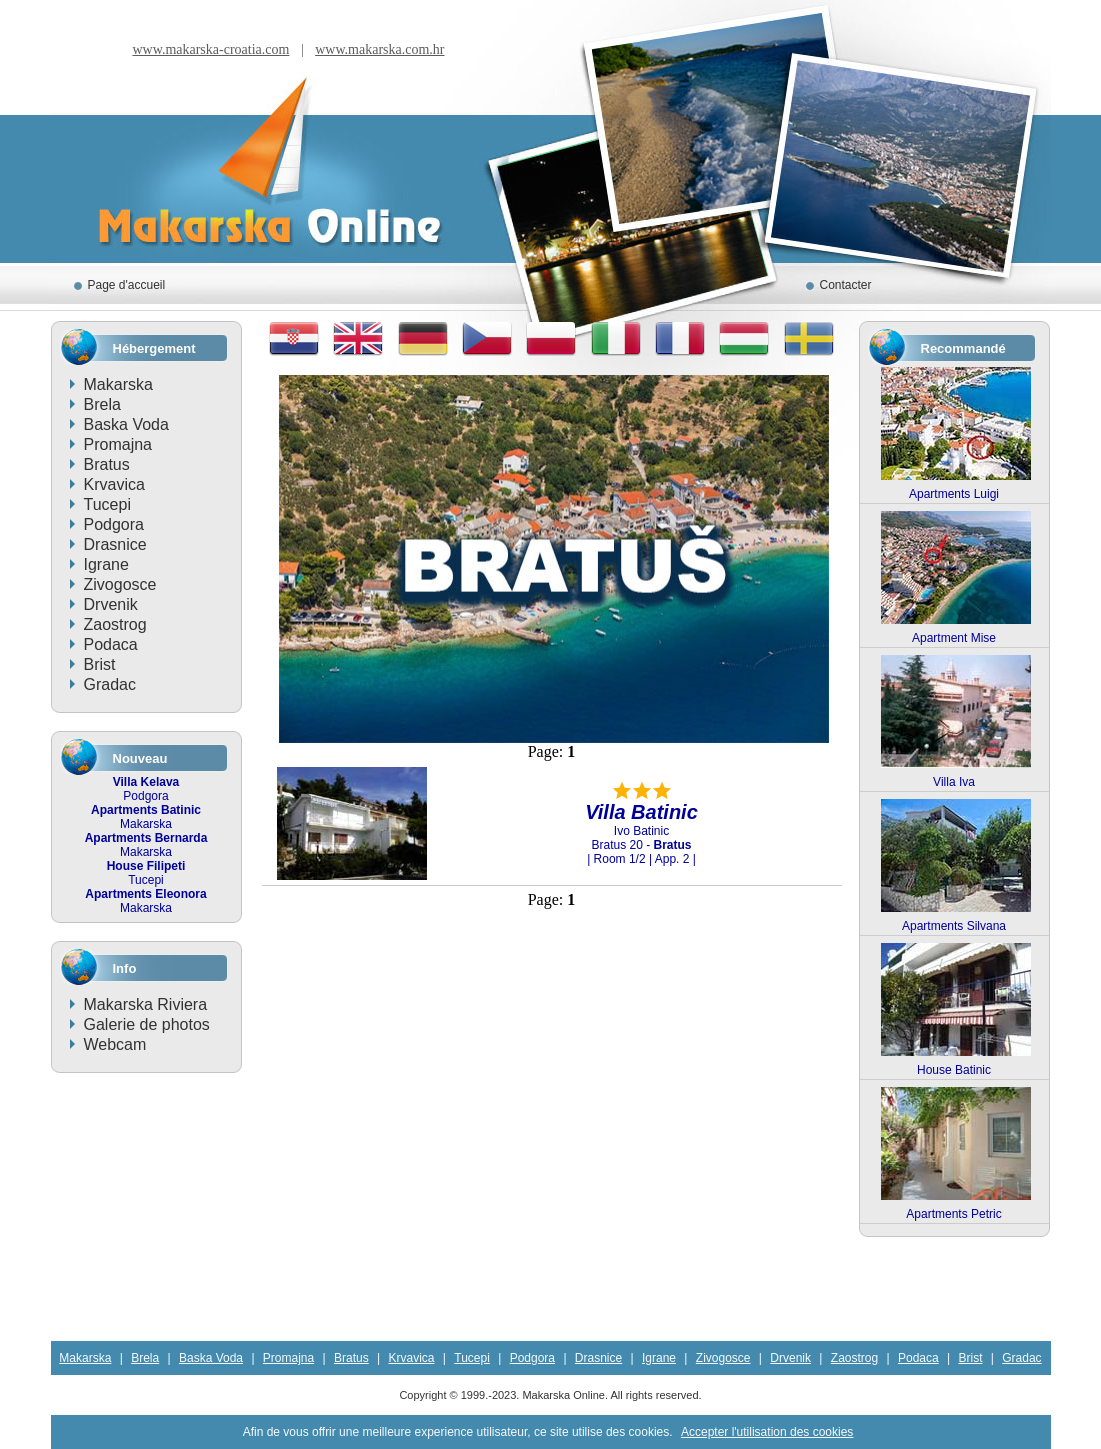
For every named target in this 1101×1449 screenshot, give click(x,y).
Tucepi (107, 504)
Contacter (846, 285)
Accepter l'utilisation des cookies (767, 1432)
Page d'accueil (127, 285)
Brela (102, 404)
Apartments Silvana (954, 926)
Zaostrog (115, 624)
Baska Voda (126, 424)
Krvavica (114, 484)
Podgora (114, 524)
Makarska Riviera (146, 1004)
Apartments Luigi (954, 494)
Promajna (118, 444)
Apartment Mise (954, 638)
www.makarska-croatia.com (210, 49)
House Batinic (954, 1070)
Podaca (111, 644)
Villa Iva (954, 782)
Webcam (115, 1044)
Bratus (107, 464)
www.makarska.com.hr (379, 49)
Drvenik (111, 604)
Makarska (118, 384)
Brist (100, 664)
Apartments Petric (953, 1214)
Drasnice (115, 544)
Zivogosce (120, 584)
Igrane (106, 564)
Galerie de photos (147, 1024)
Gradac (110, 684)
